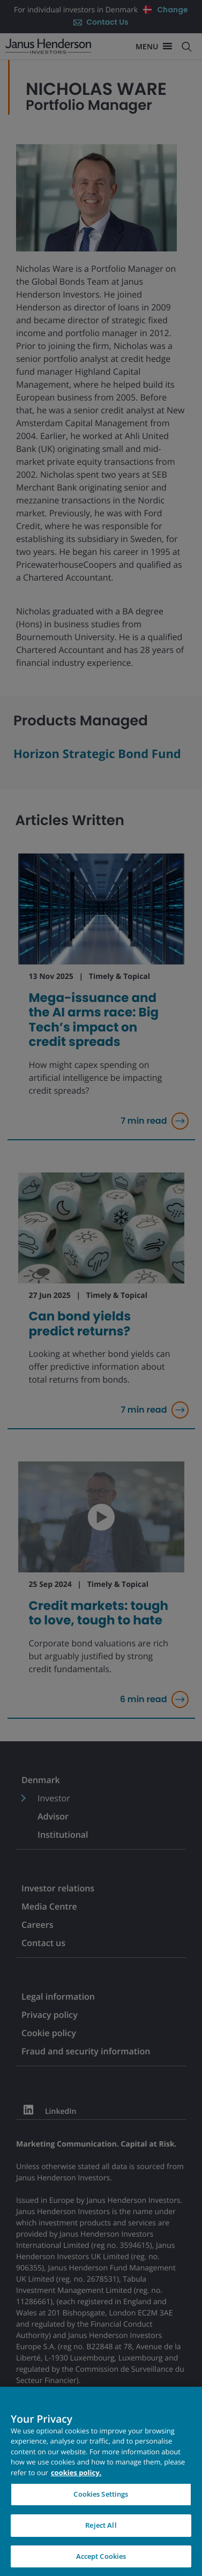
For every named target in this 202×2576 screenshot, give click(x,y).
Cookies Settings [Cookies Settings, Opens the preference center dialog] (100, 2501)
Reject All (100, 2532)
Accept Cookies (101, 2563)
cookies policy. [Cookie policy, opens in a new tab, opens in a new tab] (76, 2480)
